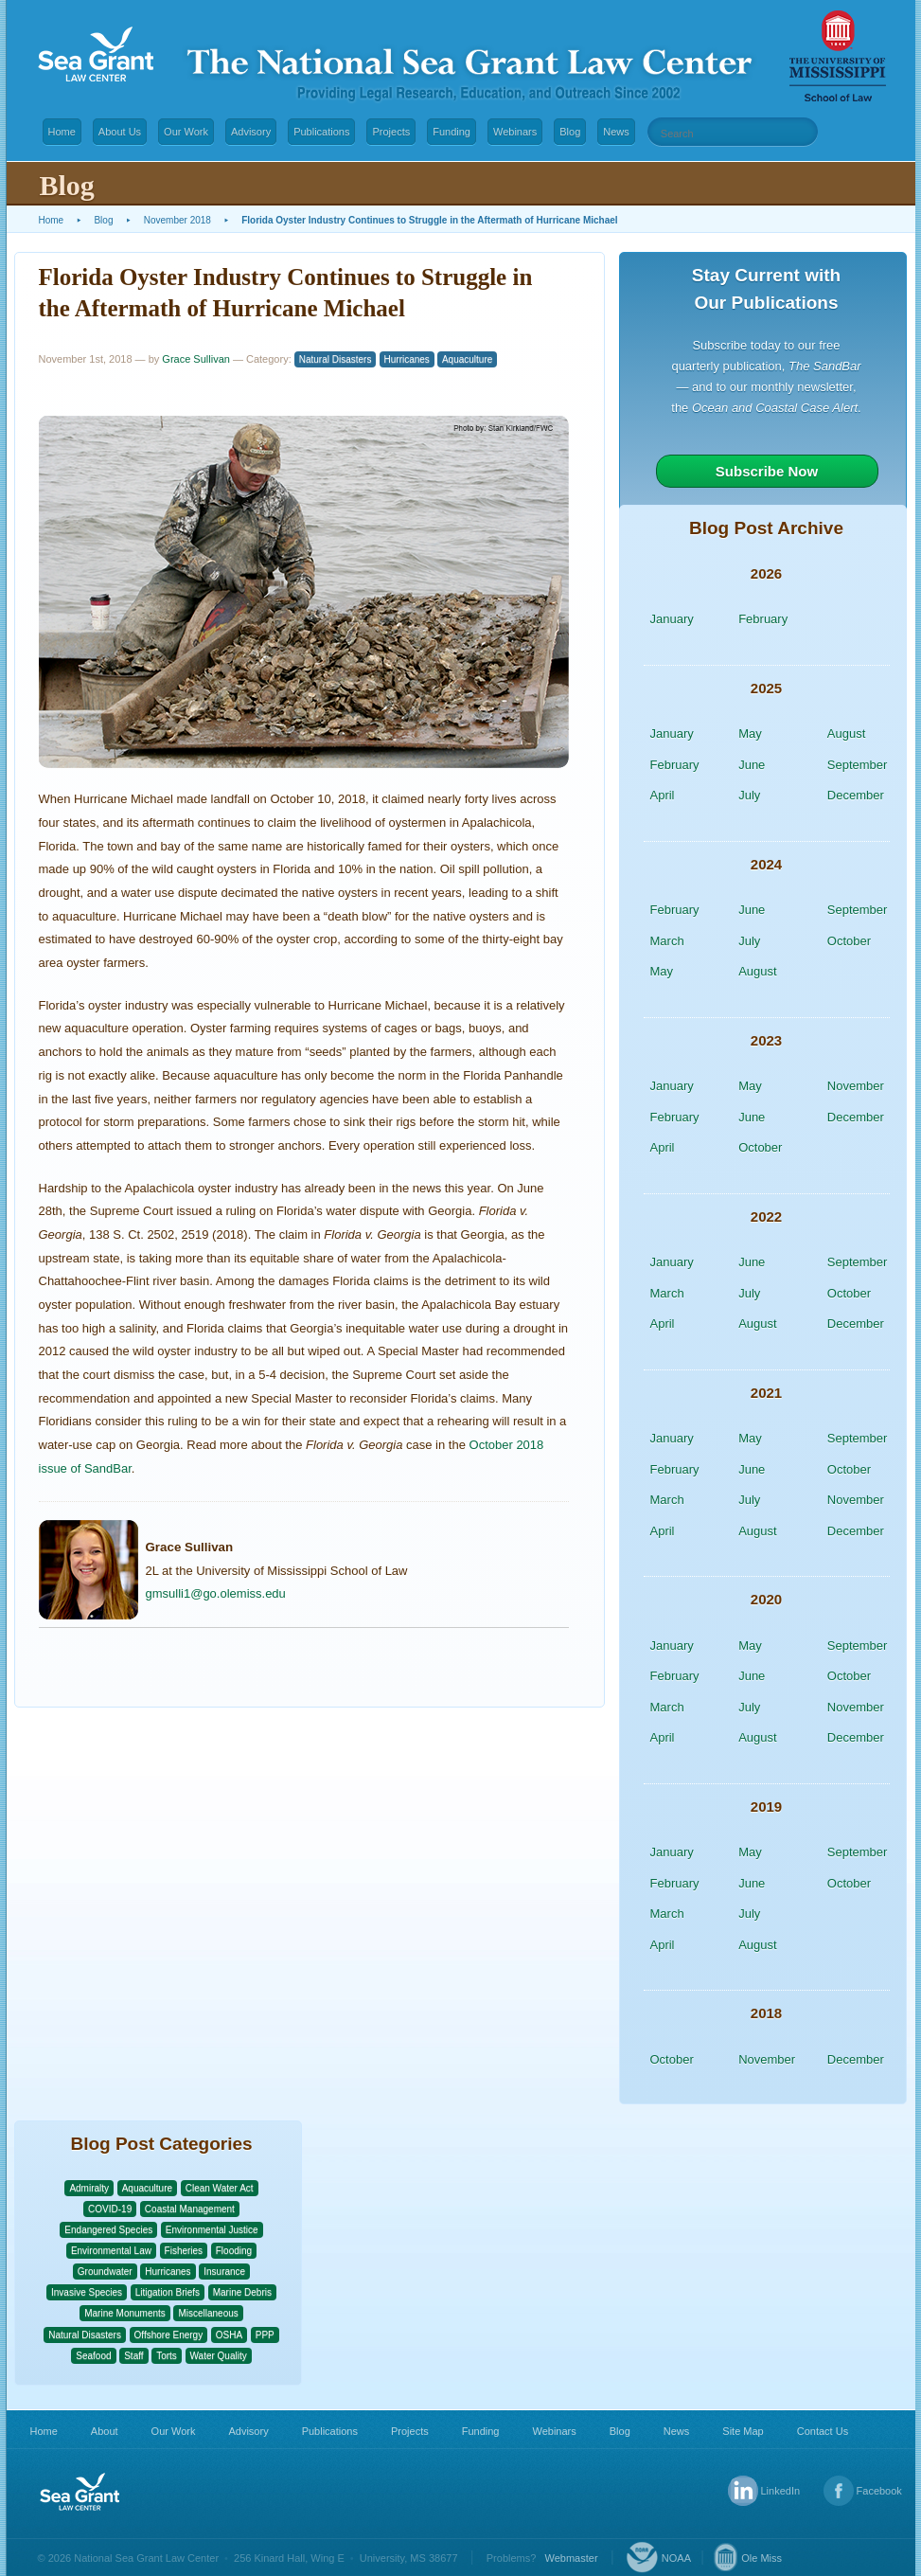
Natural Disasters (335, 359)
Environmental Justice (212, 2230)
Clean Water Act (220, 2188)
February (763, 619)
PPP (265, 2335)
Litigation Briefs (167, 2292)
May (750, 733)
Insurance (224, 2271)
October (849, 941)
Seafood (93, 2356)
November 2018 (177, 220)
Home (62, 131)
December (855, 795)
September (857, 765)
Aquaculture (467, 359)
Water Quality (218, 2356)
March (667, 941)
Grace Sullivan (196, 359)
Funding (451, 131)
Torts (166, 2356)
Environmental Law (111, 2250)
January (672, 619)
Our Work (186, 131)
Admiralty (89, 2188)
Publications (321, 131)
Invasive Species (86, 2292)
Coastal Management (190, 2209)
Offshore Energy (169, 2335)
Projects (391, 131)
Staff (133, 2356)
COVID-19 (110, 2209)
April (662, 795)
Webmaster (571, 2558)
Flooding (234, 2250)
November (855, 1086)
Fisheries (184, 2250)
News (616, 131)
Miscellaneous (208, 2313)
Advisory (251, 131)
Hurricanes (407, 359)
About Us (119, 131)
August (846, 733)
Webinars (515, 131)
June (751, 765)
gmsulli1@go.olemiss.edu (216, 1593)
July (749, 795)
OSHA (229, 2335)
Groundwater (105, 2271)
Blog (569, 131)
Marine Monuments (125, 2313)
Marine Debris (242, 2292)
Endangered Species (108, 2230)
